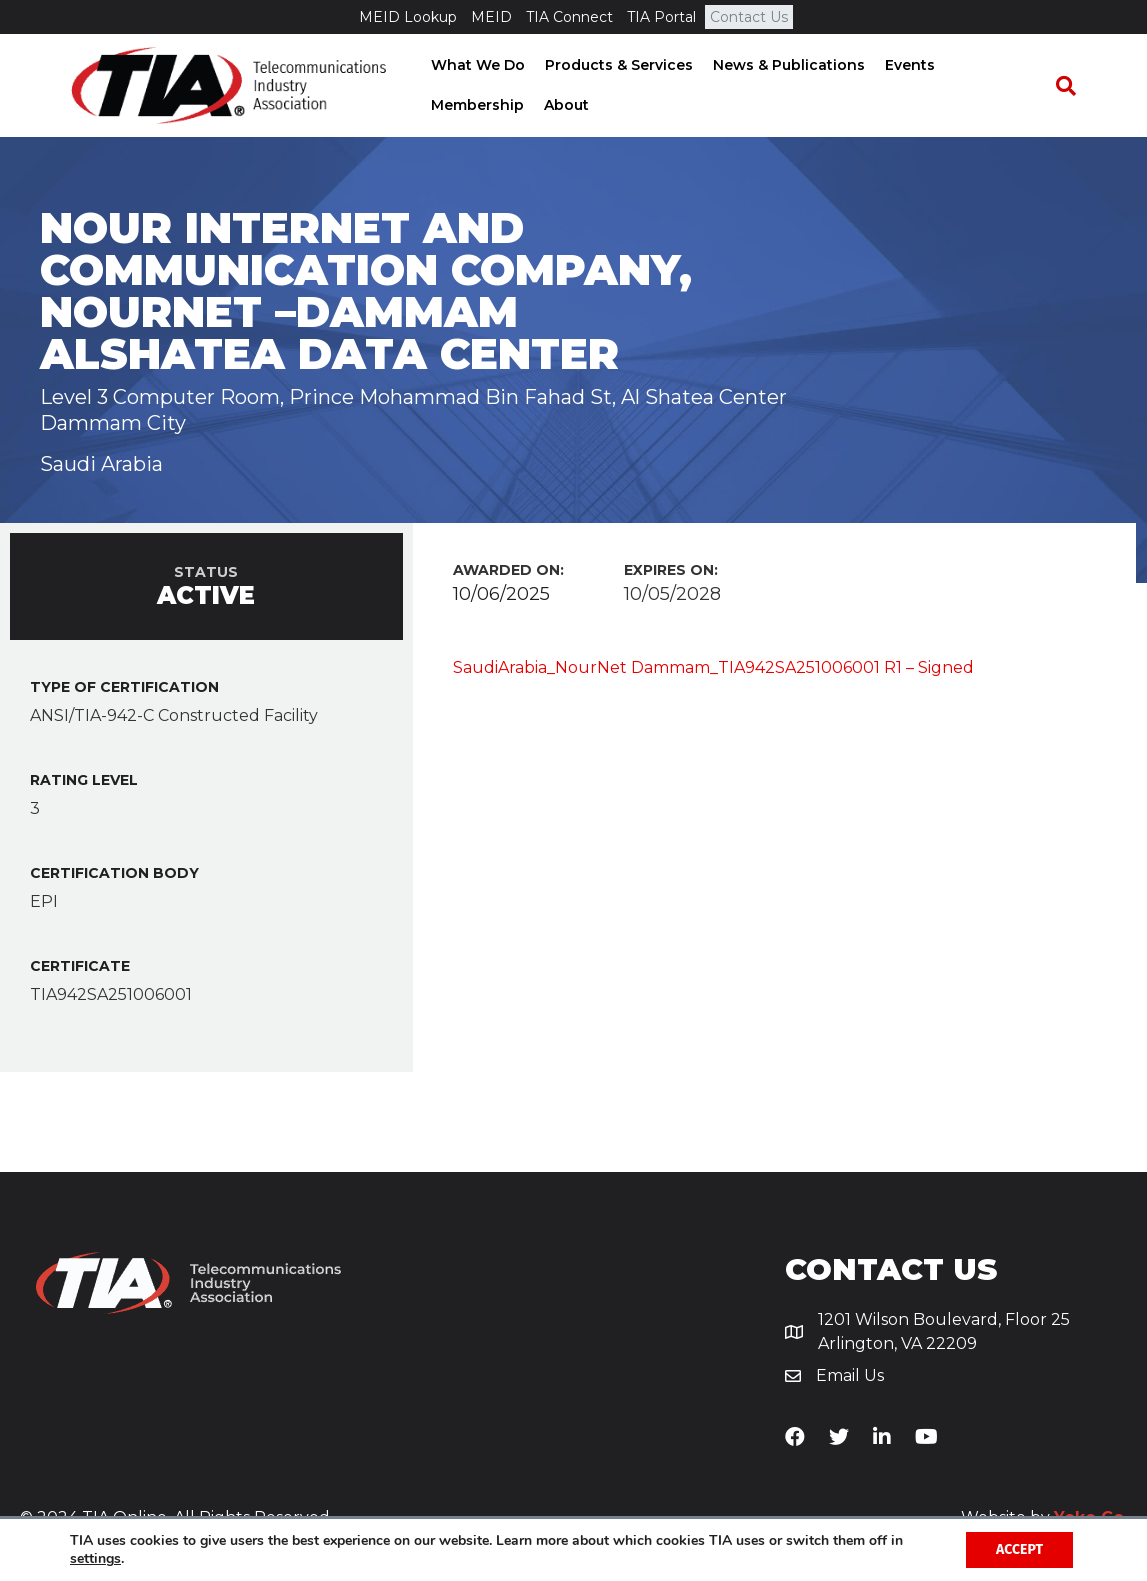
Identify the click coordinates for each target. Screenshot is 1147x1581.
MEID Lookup (408, 17)
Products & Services (614, 65)
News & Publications (784, 65)
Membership (472, 105)
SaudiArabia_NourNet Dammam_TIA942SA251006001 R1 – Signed (713, 667)
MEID (491, 17)
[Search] (1070, 86)
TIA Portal (661, 17)
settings (95, 1559)
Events (905, 65)
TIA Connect (569, 17)
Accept (1019, 1549)
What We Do (473, 65)
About (561, 105)
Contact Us (749, 17)
